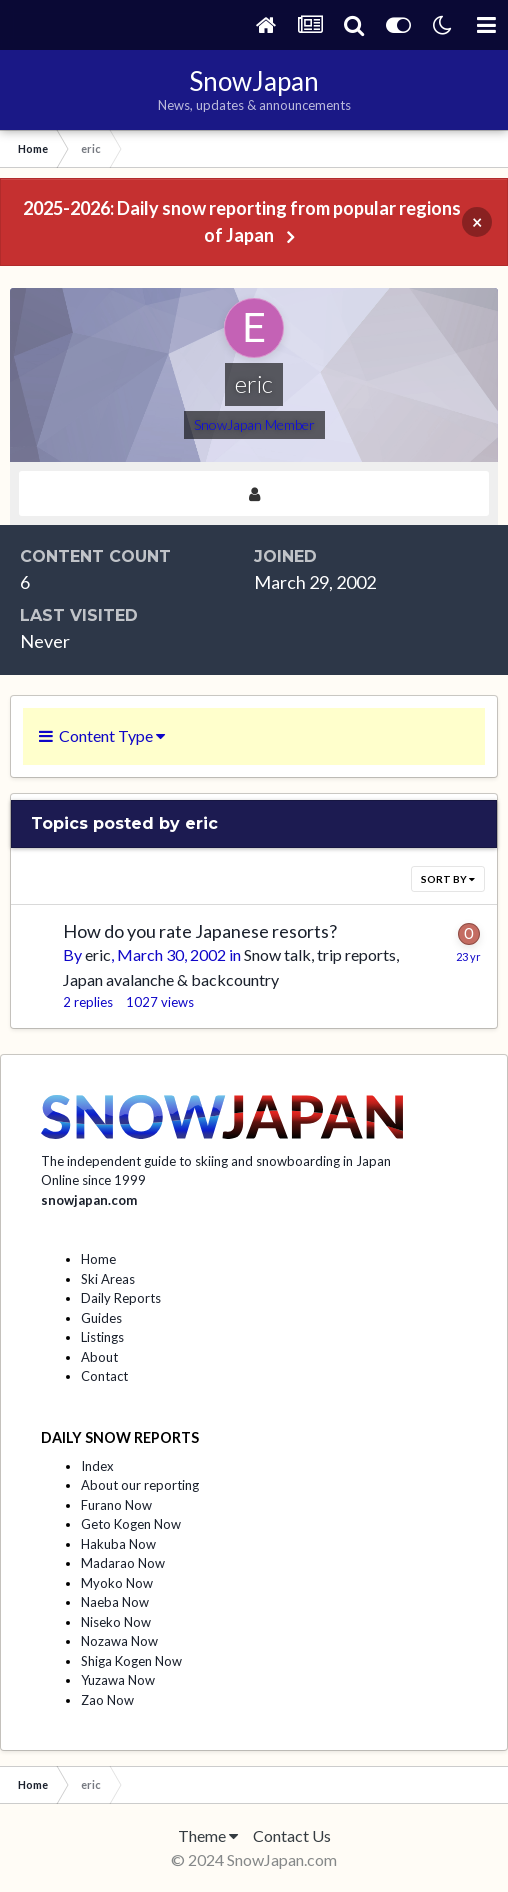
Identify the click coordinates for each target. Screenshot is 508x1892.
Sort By (448, 879)
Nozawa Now (119, 1641)
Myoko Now (117, 1583)
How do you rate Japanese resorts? (200, 931)
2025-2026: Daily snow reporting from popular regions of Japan (242, 221)
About (99, 1357)
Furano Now (116, 1505)
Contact (104, 1376)
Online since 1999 (93, 1180)
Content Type (102, 735)
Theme (208, 1835)
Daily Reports (121, 1298)
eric (98, 954)
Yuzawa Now (118, 1680)
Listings (102, 1337)
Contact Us (292, 1835)
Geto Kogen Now (131, 1524)
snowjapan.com (89, 1200)
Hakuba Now (118, 1544)
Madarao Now (123, 1563)
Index (97, 1466)
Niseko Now (116, 1622)
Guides (101, 1318)
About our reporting (140, 1485)
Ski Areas (108, 1279)
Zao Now (107, 1700)
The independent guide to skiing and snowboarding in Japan (216, 1161)
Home (98, 1259)
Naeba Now (115, 1602)
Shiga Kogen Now (131, 1661)
